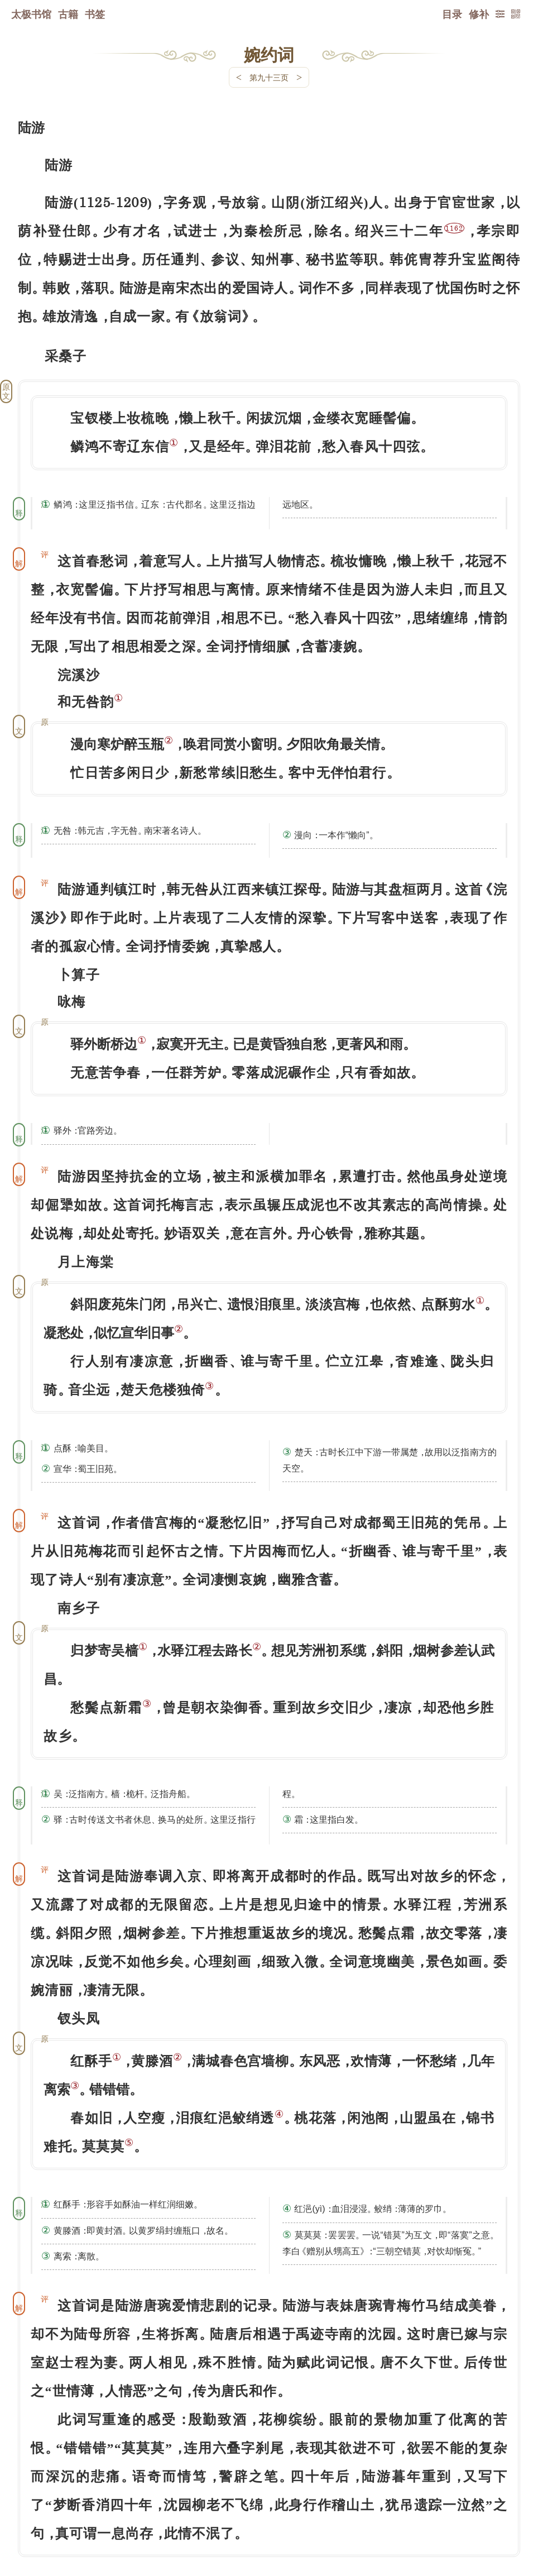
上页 (498, 2509)
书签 (95, 14)
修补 (479, 14)
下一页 (269, 2509)
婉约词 (269, 54)
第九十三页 (269, 77)
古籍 (68, 14)
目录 (452, 14)
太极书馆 (31, 14)
